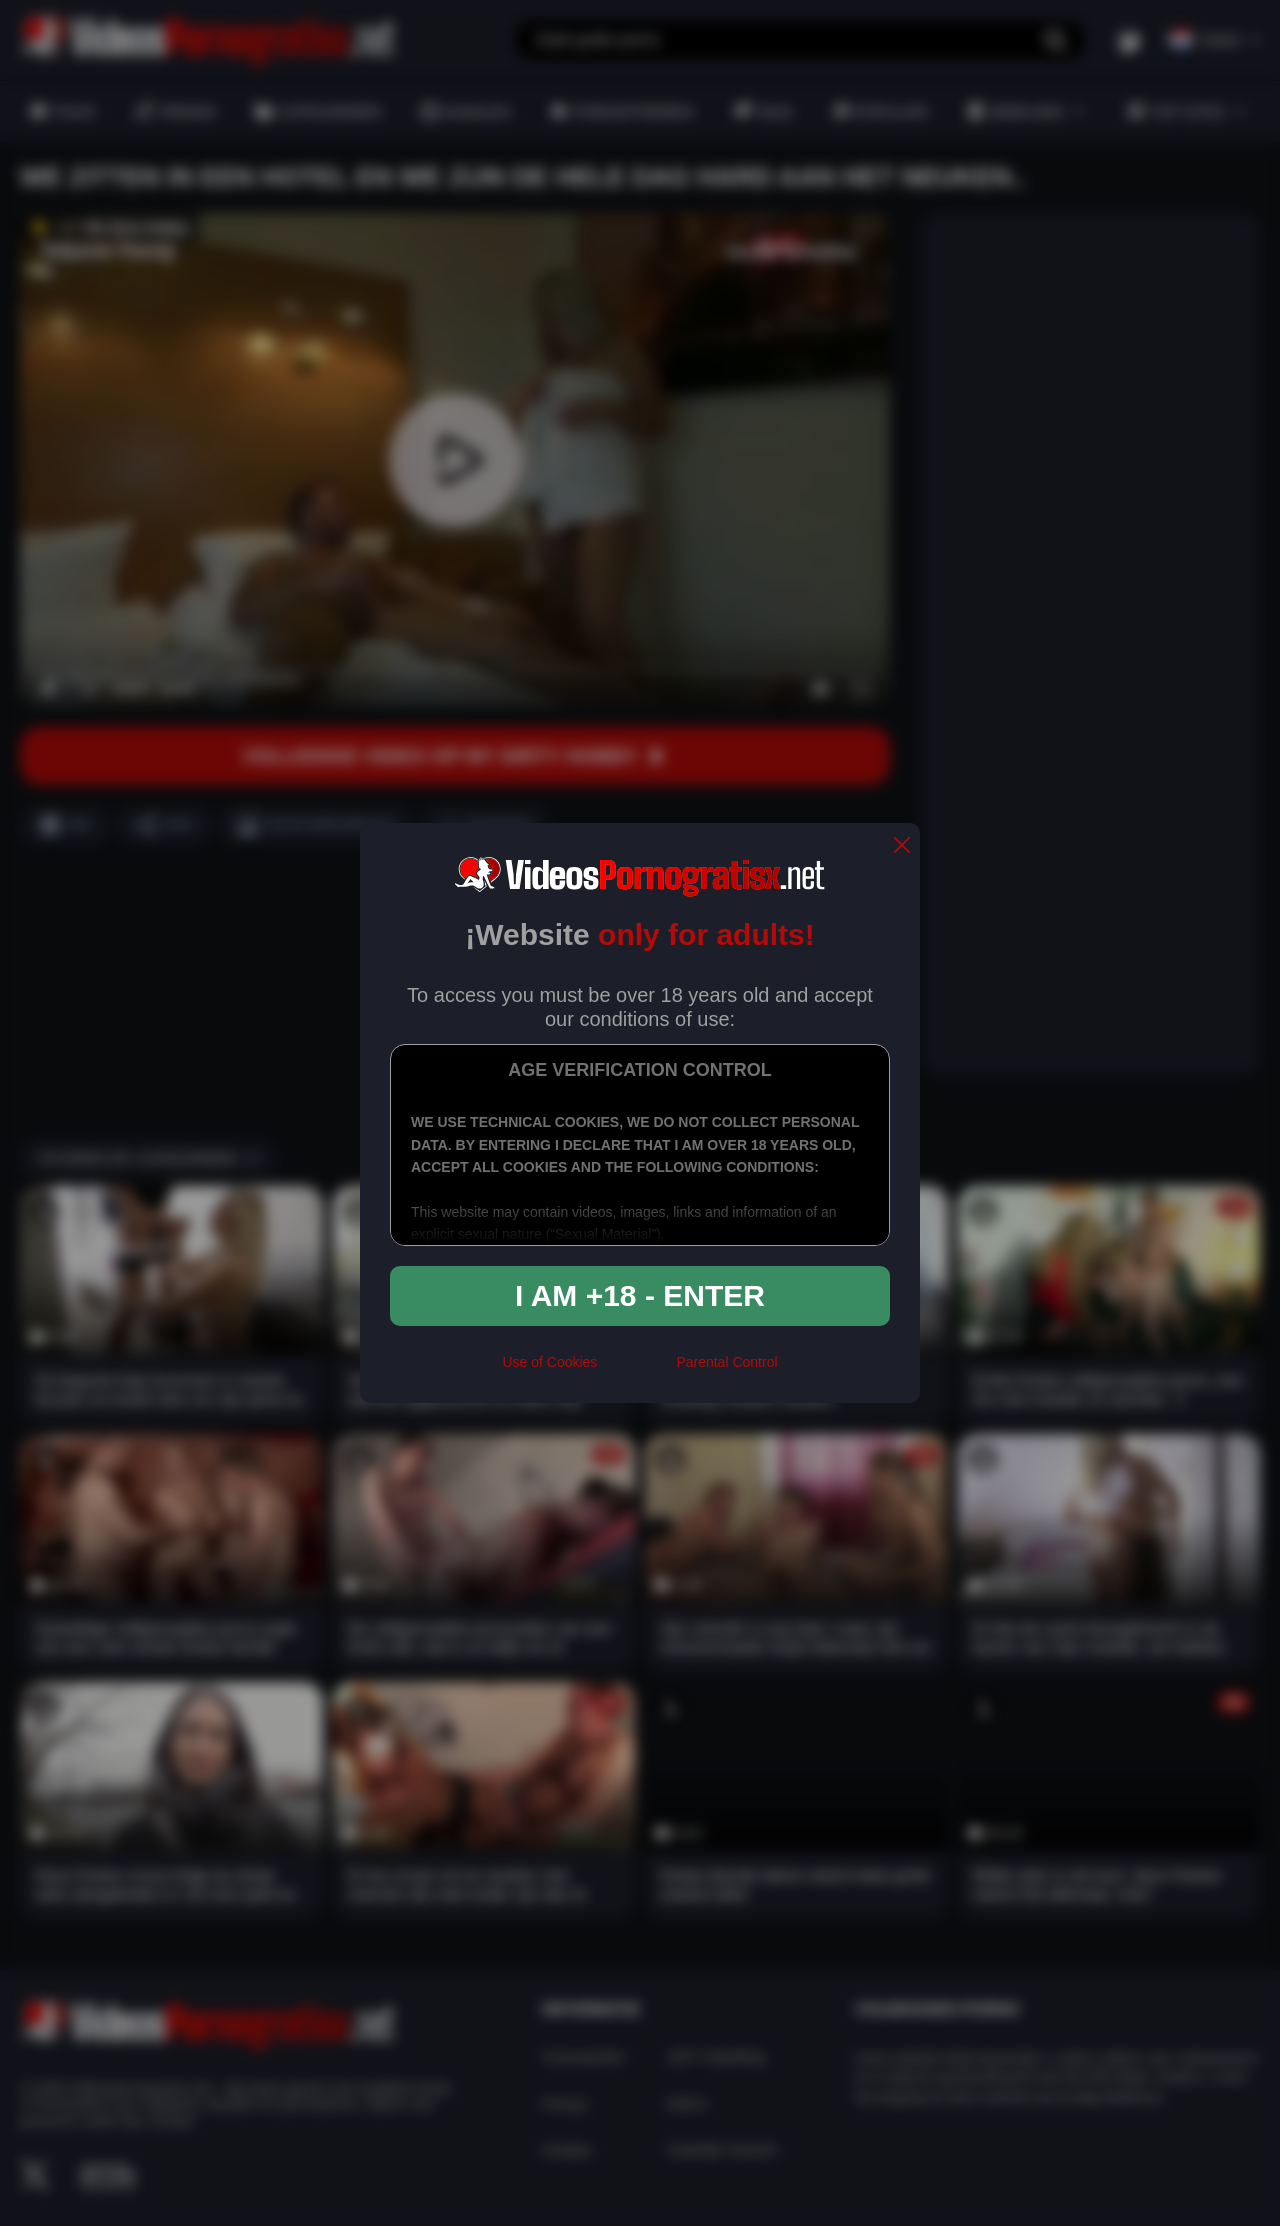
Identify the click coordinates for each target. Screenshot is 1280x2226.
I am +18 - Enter (640, 1295)
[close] (902, 846)
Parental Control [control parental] (726, 1362)
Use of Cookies (549, 1362)
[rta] (636, 1371)
